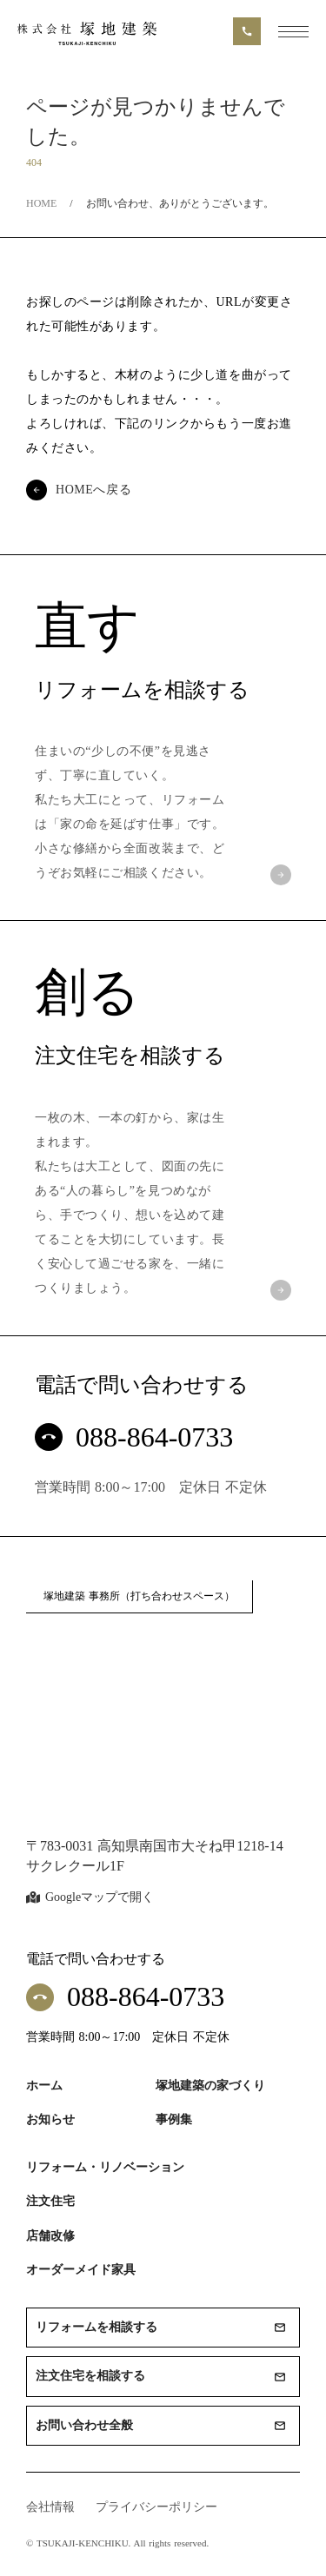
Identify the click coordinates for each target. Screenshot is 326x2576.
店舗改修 (50, 2235)
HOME (41, 203)
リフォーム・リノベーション (105, 2167)
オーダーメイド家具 (81, 2269)
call (247, 31)
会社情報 (50, 2506)
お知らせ (50, 2119)
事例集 (174, 2119)
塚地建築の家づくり (210, 2085)
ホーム (44, 2085)
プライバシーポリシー (156, 2506)
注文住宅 (50, 2201)
